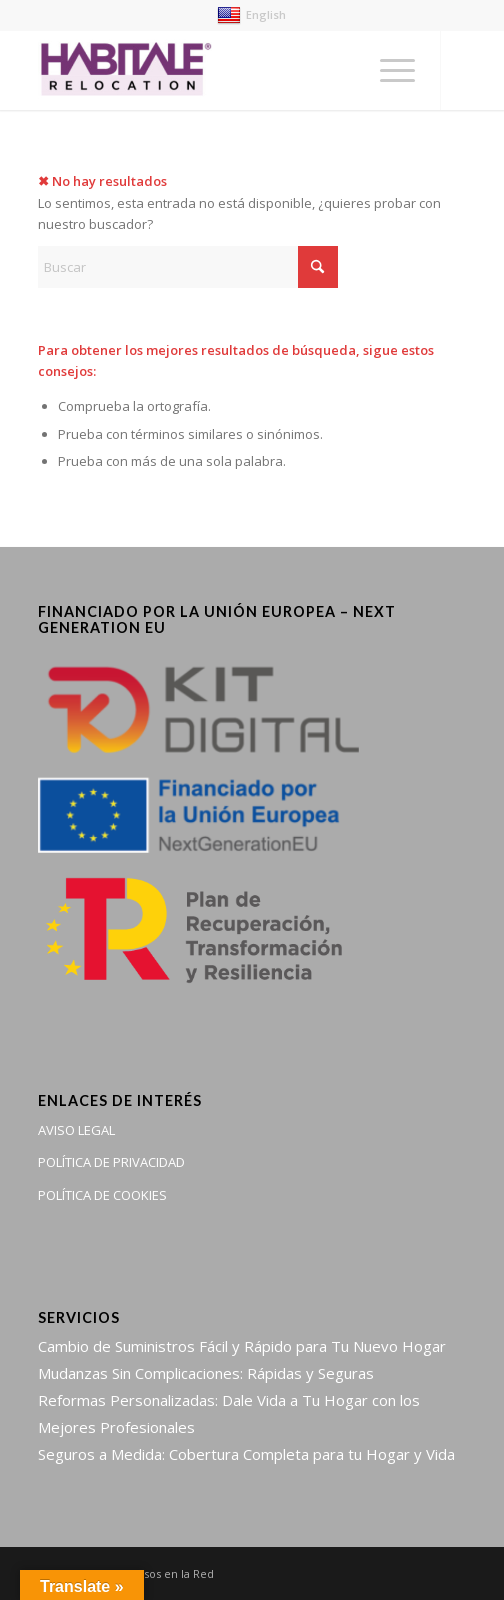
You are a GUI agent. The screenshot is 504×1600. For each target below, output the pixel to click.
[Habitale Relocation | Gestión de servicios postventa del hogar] (209, 70)
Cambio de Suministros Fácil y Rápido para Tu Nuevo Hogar (242, 1346)
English (251, 14)
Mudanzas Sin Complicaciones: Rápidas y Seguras (206, 1373)
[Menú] (387, 70)
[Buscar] (188, 267)
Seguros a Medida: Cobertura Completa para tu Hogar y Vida (246, 1454)
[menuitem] (387, 70)
